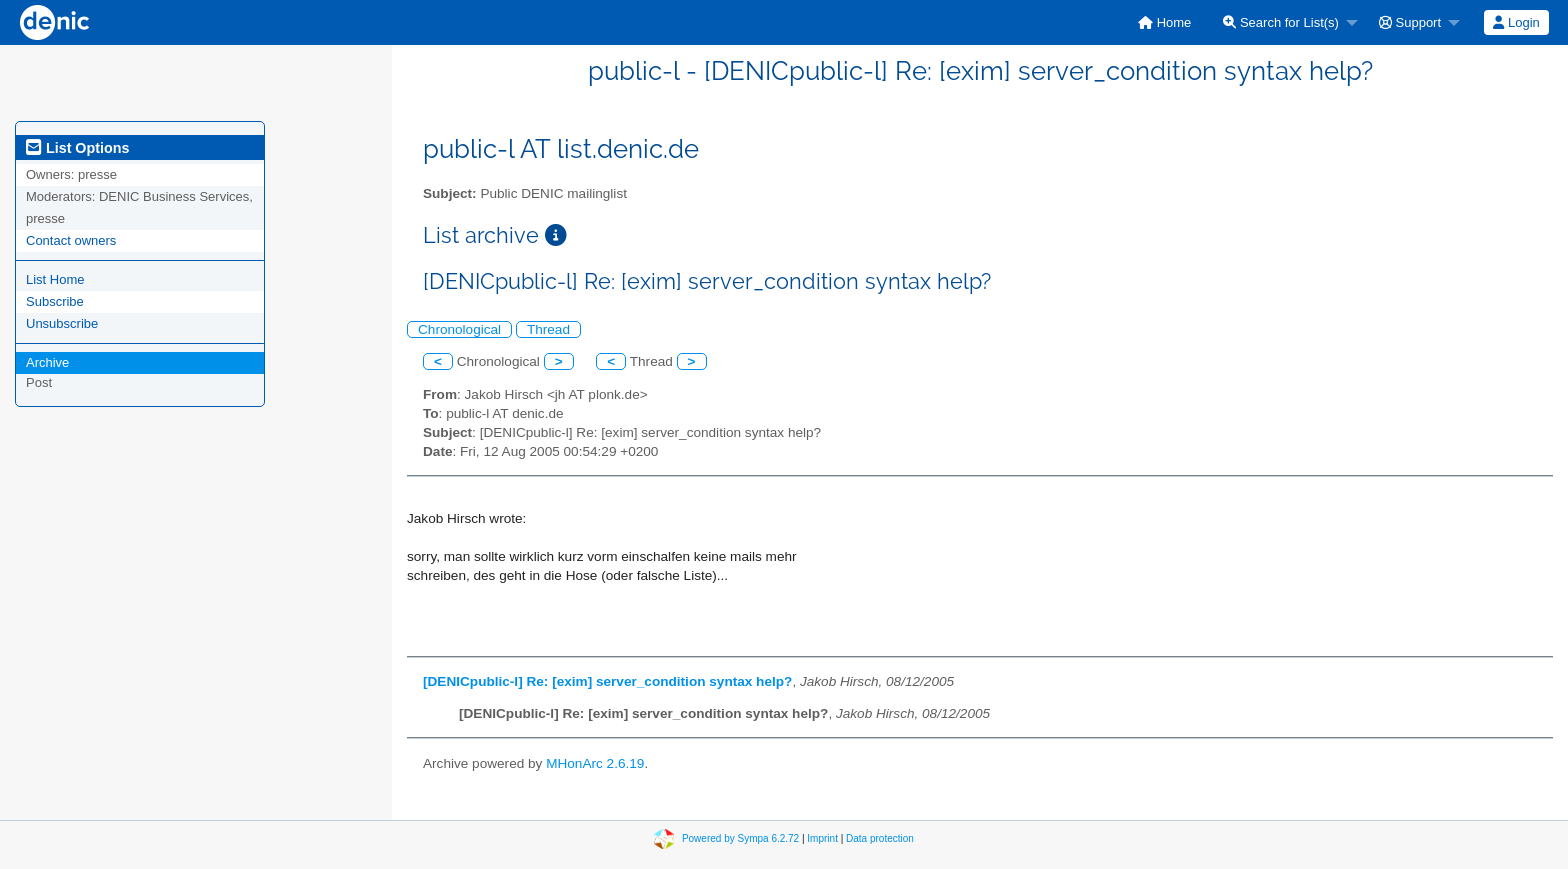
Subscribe (55, 301)
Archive (47, 362)
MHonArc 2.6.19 (595, 763)
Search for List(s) (1281, 22)
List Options (77, 148)
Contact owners (71, 240)
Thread (548, 329)
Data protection (880, 838)
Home (1164, 22)
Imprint (822, 838)
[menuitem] (1164, 22)
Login (1516, 22)
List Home (55, 279)
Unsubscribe (62, 323)
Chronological (459, 329)
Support (1410, 22)
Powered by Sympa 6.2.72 (740, 838)
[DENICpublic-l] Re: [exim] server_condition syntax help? (607, 681)
